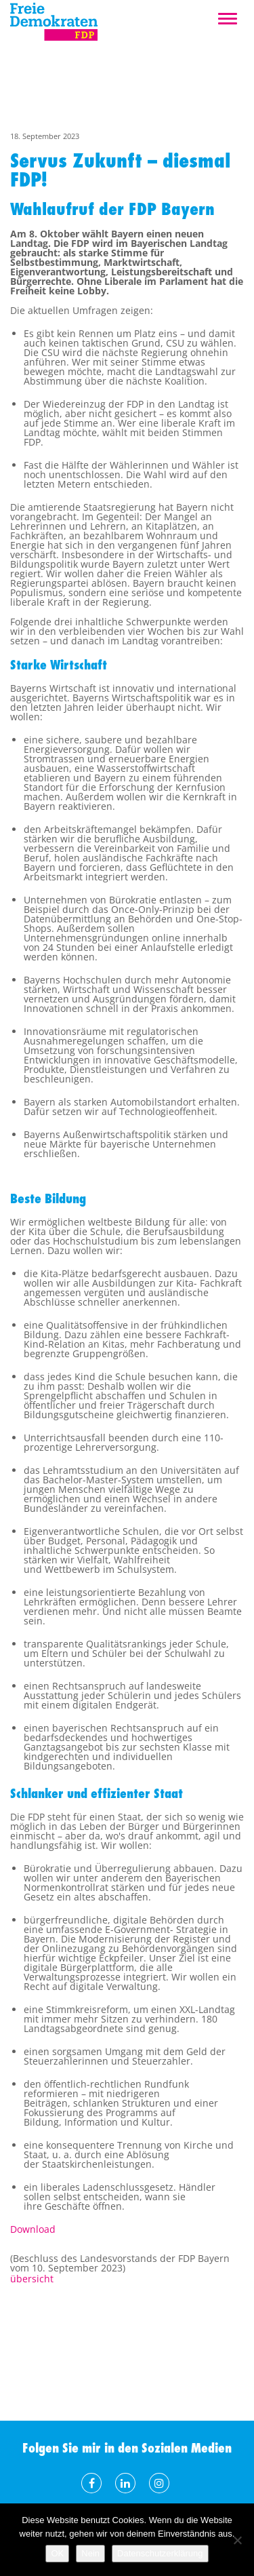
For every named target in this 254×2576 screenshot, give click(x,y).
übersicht (32, 2278)
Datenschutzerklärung (160, 2553)
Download (33, 2229)
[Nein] (237, 2540)
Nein (90, 2553)
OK (57, 2553)
